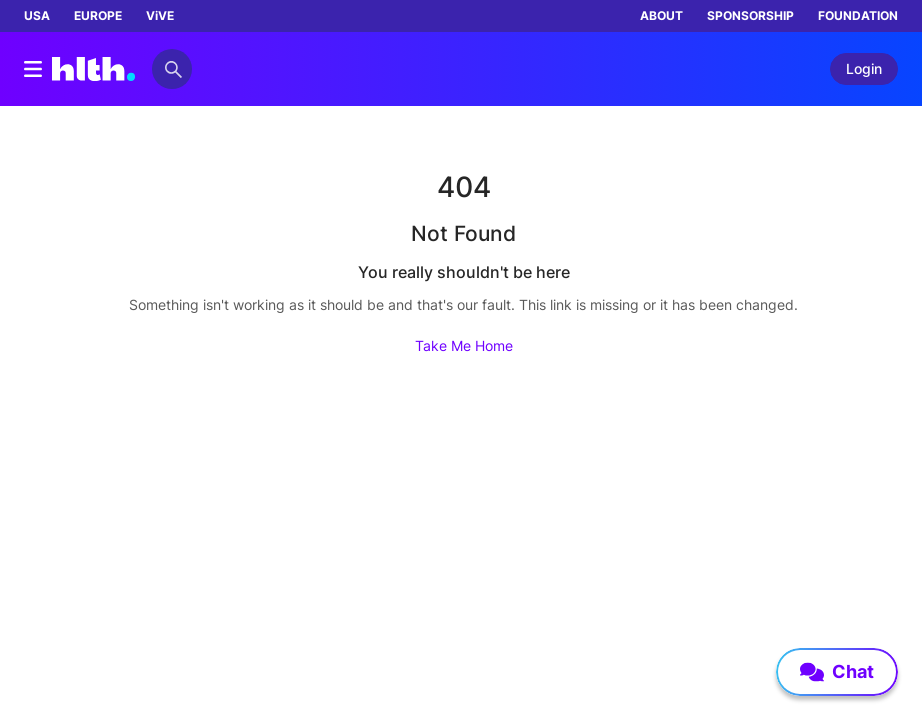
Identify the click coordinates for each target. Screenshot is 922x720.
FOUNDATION (858, 15)
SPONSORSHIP (750, 15)
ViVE (160, 15)
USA (37, 15)
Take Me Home (464, 345)
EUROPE (98, 15)
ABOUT (661, 15)
